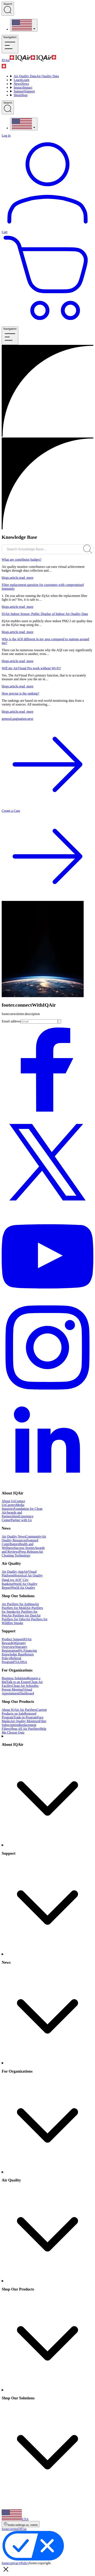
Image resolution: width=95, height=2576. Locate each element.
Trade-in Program (25, 1717)
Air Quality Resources (24, 1538)
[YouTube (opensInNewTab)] (47, 1299)
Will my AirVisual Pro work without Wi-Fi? (31, 668)
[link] (8, 9)
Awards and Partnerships (12, 1514)
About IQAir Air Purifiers (19, 1710)
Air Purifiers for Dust (21, 1615)
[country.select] (24, 29)
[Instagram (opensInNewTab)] (47, 1392)
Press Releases (29, 1551)
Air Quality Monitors (25, 1721)
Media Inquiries (13, 1506)
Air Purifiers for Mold (20, 1606)
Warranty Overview (14, 1645)
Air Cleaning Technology (22, 1553)
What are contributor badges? (21, 559)
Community (34, 1536)
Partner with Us (21, 1520)
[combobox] (47, 549)
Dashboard (26, 1693)
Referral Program (11, 1660)
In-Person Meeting (20, 1687)
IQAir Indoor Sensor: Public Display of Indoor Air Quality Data (45, 614)
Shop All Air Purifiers (25, 1728)
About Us (8, 1501)
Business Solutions (14, 1678)
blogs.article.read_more (17, 577)
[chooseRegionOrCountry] (23, 25)
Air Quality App (13, 1571)
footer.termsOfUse (14, 2529)
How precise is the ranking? (20, 693)
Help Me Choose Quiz (24, 1730)
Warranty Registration (14, 1648)
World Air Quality (23, 1587)
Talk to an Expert (18, 1682)
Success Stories (24, 1548)
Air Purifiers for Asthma (18, 1604)
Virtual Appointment (17, 1691)
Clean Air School (23, 1686)
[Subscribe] (59, 1021)
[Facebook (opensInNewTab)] (47, 1114)
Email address (11, 1021)
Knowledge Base (13, 1654)
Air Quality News (14, 1536)
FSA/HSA (20, 1662)
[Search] (87, 549)
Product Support (13, 1639)
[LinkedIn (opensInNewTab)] (47, 1485)
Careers (10, 1505)
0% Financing (27, 1650)
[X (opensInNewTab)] (47, 1207)
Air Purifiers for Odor (21, 1617)
